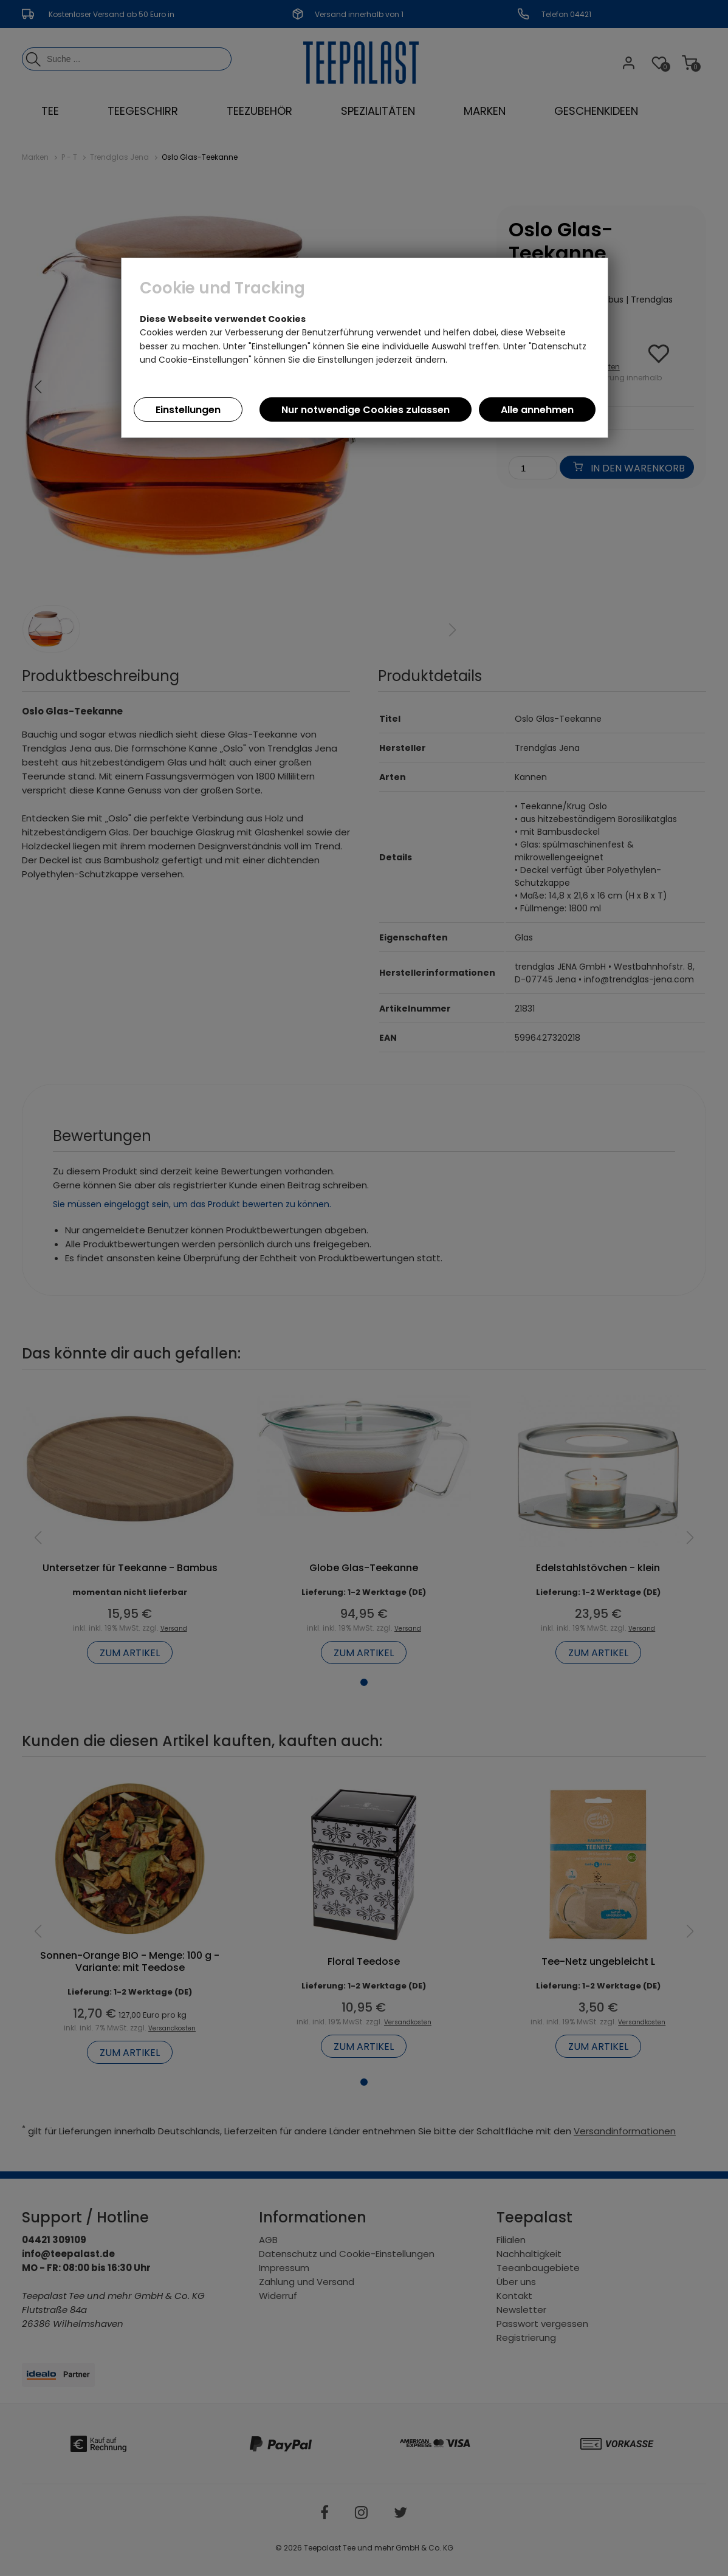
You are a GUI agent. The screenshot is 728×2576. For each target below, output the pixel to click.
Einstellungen (188, 410)
